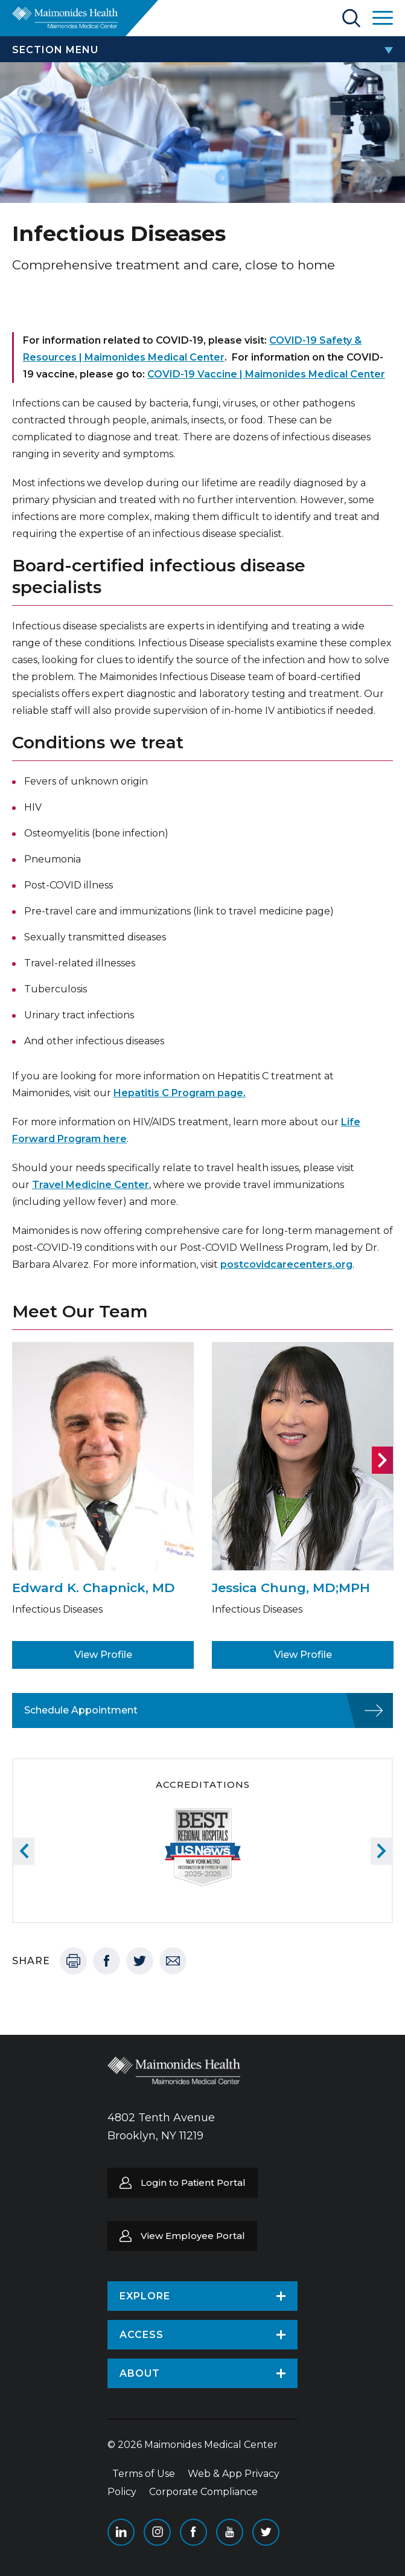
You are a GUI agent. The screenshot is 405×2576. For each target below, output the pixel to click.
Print (73, 1960)
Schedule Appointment (81, 1710)
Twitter (139, 1960)
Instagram (157, 2532)
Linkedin (121, 2532)
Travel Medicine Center (90, 1184)
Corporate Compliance (203, 2491)
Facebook (106, 1960)
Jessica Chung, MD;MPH (291, 1587)
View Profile (103, 1654)
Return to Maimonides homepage (65, 17)
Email (173, 1960)
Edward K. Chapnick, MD (93, 1587)
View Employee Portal (193, 2235)
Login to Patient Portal (193, 2182)
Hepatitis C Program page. (179, 1093)
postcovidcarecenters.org (286, 1264)
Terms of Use (143, 2473)
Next (382, 1460)
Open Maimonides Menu (382, 18)
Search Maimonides (351, 18)
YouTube (229, 2532)
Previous (23, 1851)
